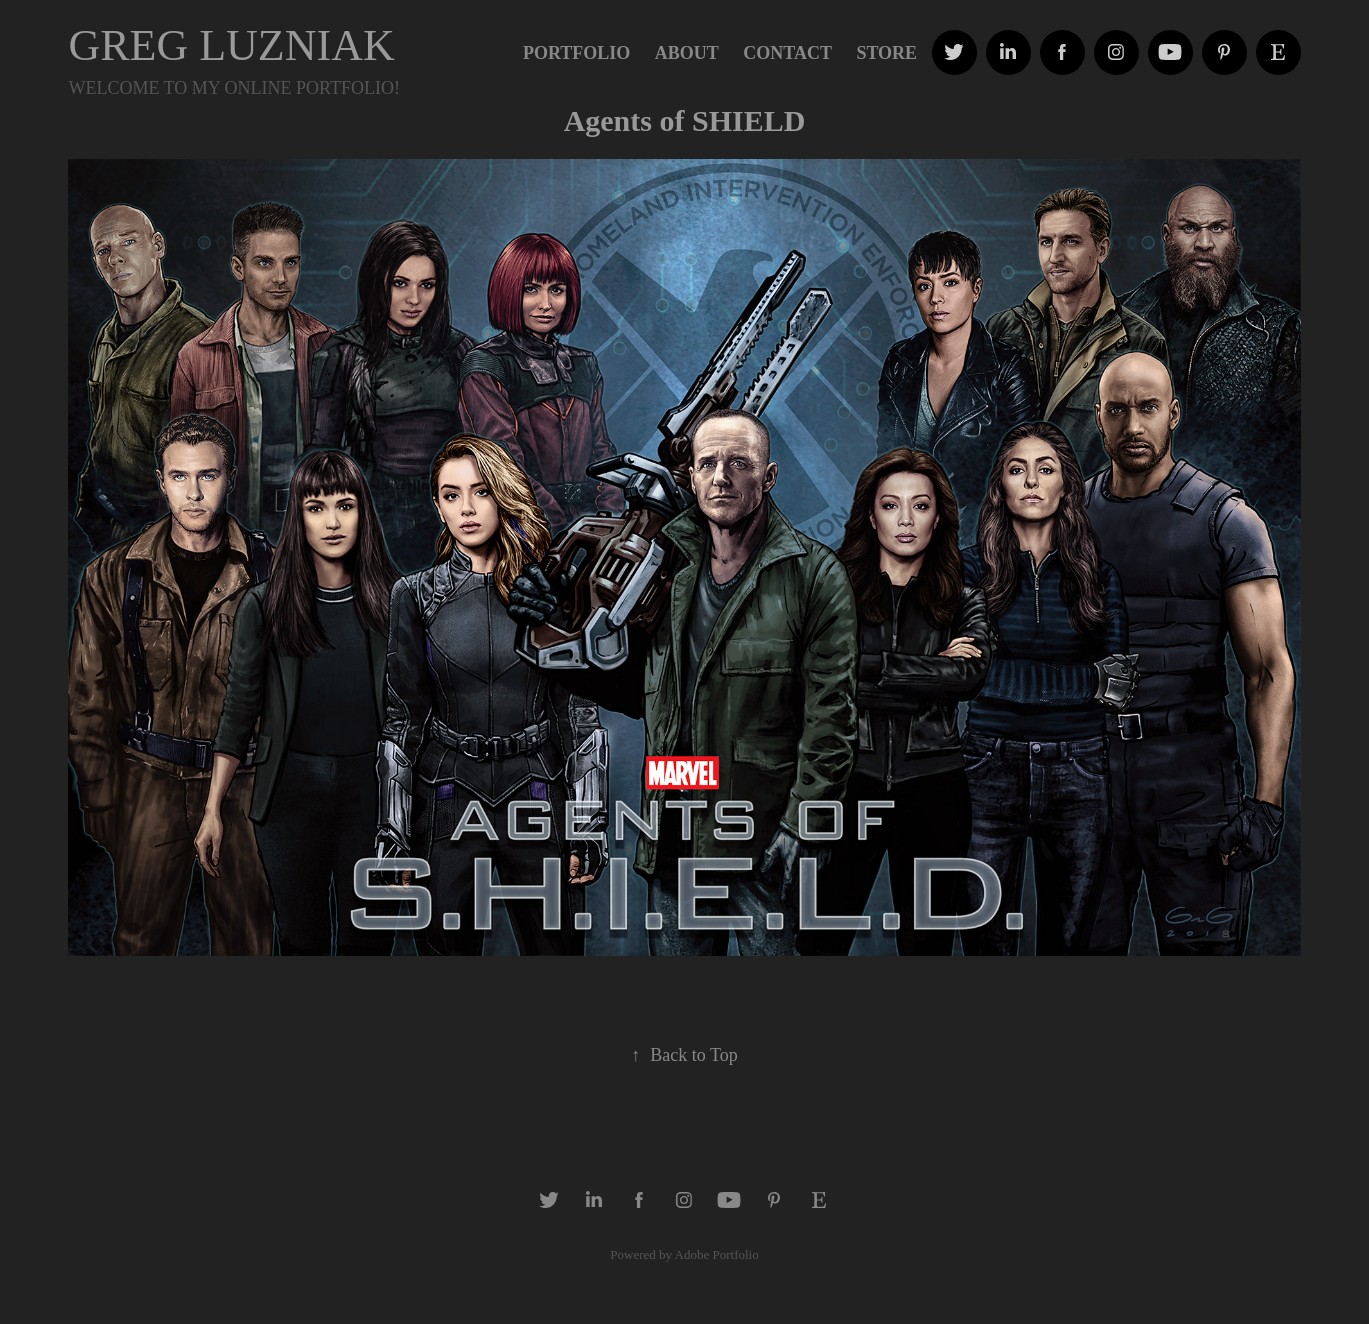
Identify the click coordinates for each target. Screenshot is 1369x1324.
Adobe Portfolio (717, 1254)
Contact (787, 53)
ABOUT (687, 53)
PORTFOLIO (576, 53)
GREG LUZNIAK (231, 45)
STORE (886, 53)
